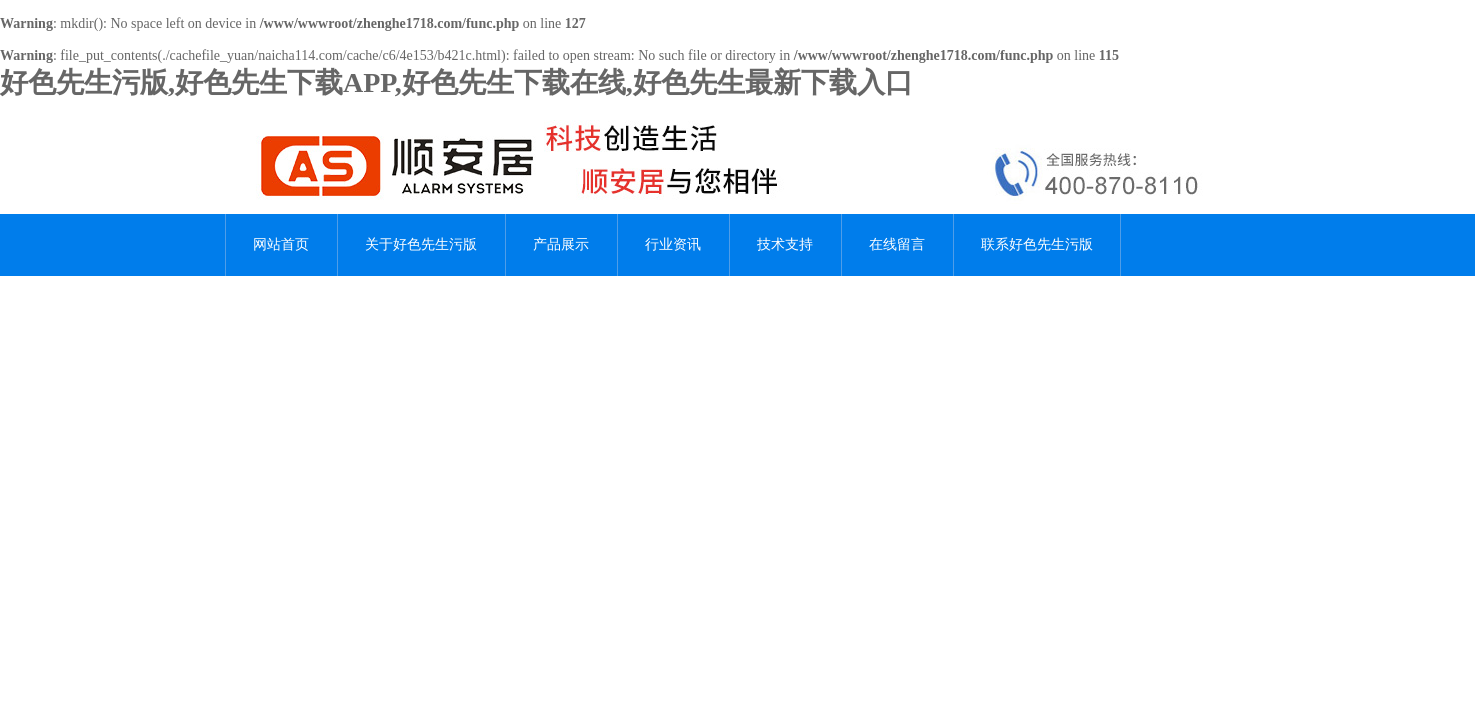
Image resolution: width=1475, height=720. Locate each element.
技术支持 (785, 244)
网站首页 (281, 244)
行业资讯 (673, 244)
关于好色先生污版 (421, 244)
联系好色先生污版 (1037, 244)
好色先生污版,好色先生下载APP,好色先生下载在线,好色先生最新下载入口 (456, 82)
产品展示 (561, 244)
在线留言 (897, 244)
